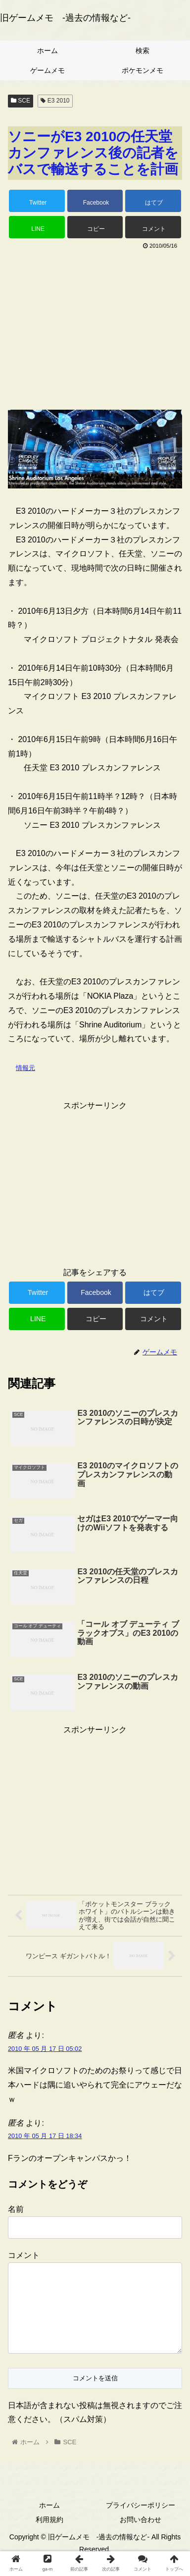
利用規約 (49, 2535)
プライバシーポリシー (140, 2521)
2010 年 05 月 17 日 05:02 (45, 2048)
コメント (24, 2255)
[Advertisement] (95, 326)
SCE (20, 100)
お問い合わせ (140, 2535)
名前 (16, 2209)
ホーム (49, 2521)
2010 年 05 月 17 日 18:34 (45, 2136)
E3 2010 (55, 100)
